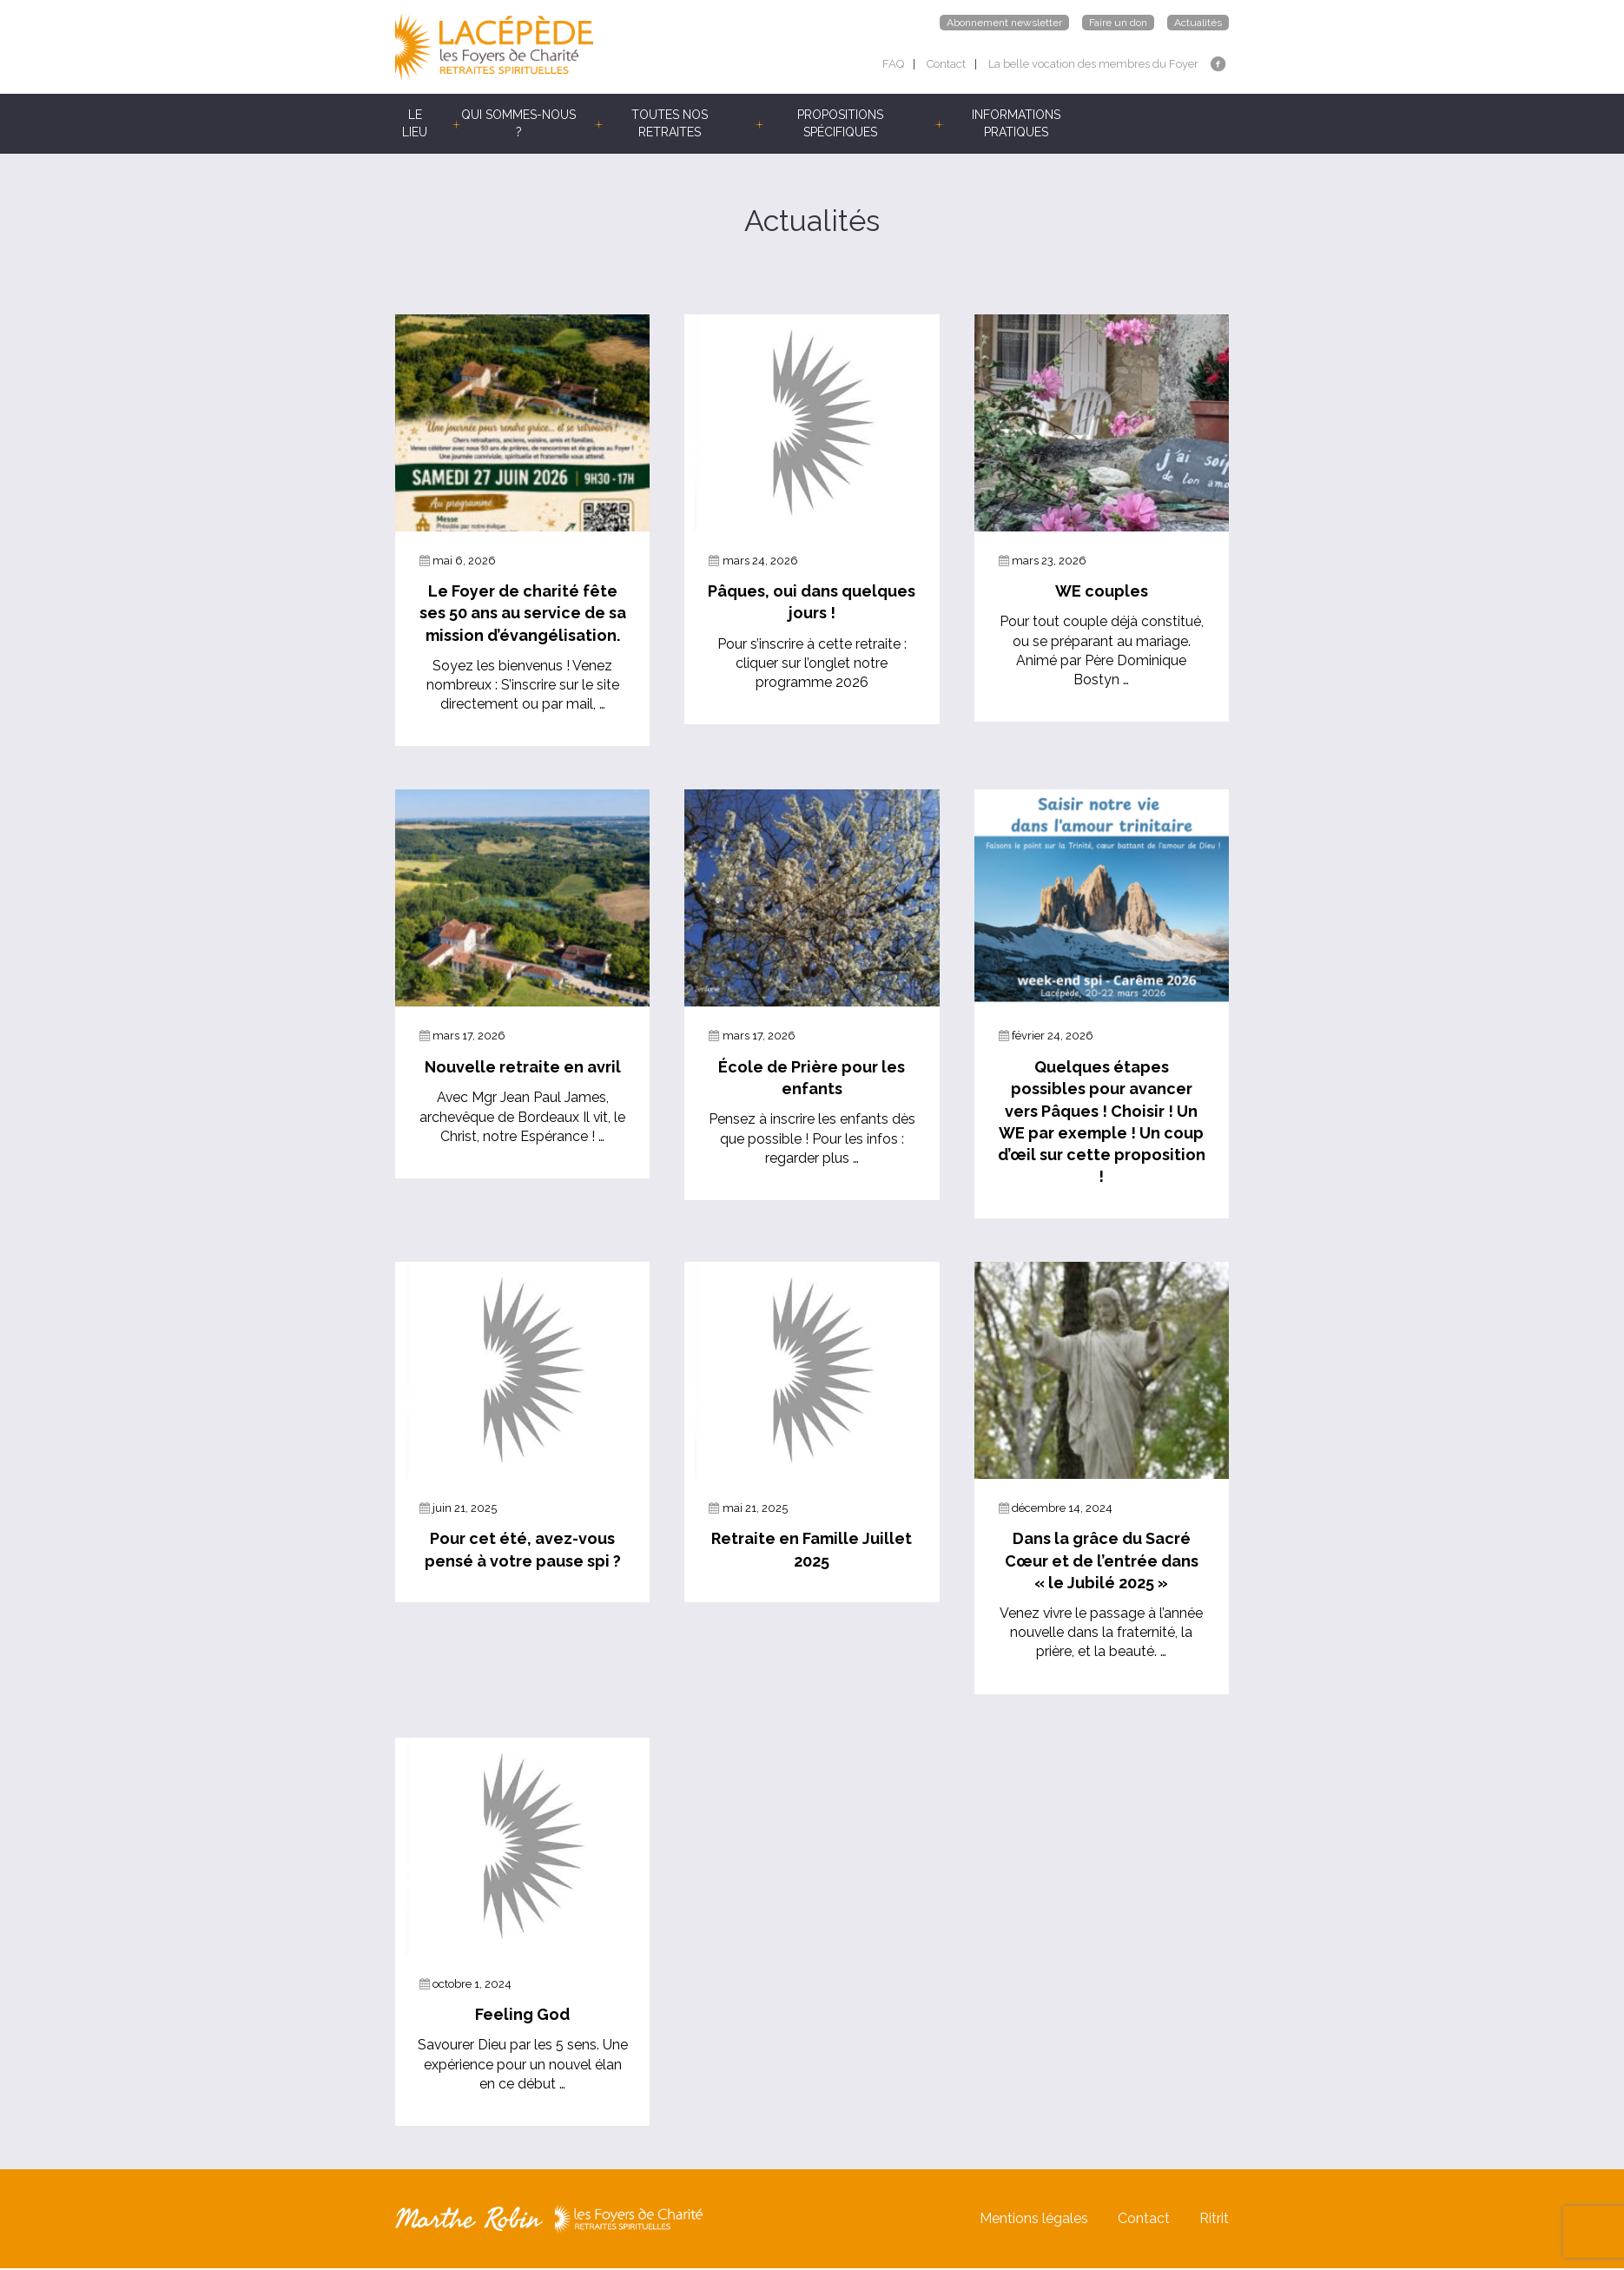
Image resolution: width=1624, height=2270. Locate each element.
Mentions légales (1034, 2220)
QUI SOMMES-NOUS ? (518, 123)
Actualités (1198, 22)
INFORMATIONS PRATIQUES (1016, 123)
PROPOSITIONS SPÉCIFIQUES (840, 123)
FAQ (893, 63)
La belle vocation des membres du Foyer (1093, 63)
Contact (946, 63)
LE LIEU (414, 123)
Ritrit (1214, 2220)
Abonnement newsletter (1004, 22)
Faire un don (1118, 22)
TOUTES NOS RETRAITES (669, 123)
